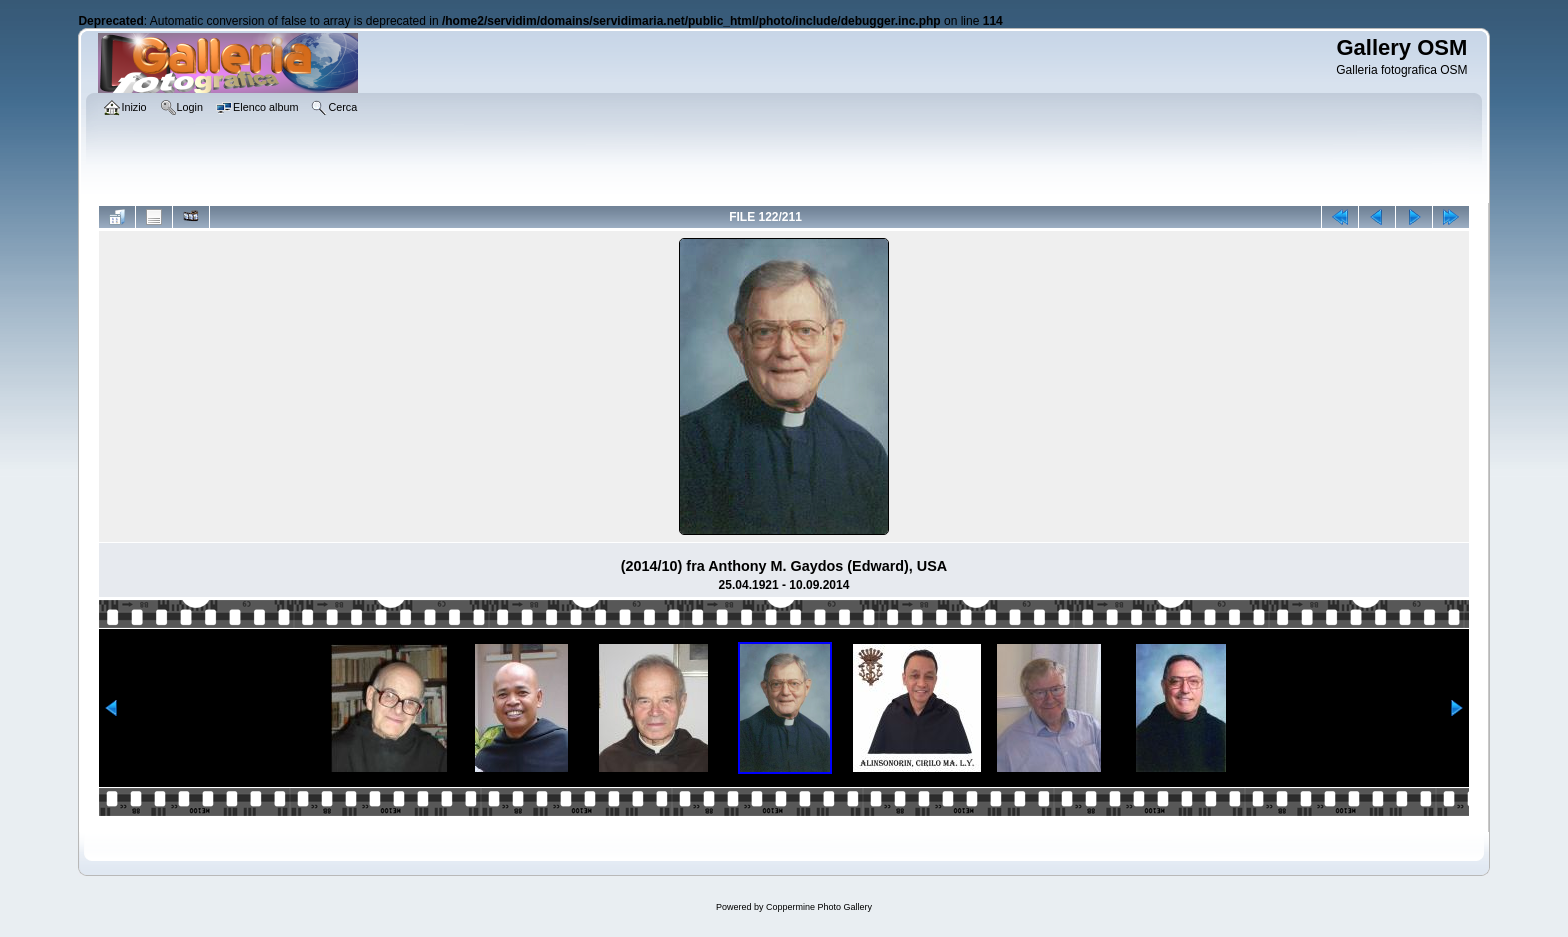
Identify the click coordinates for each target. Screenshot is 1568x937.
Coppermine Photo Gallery (819, 907)
